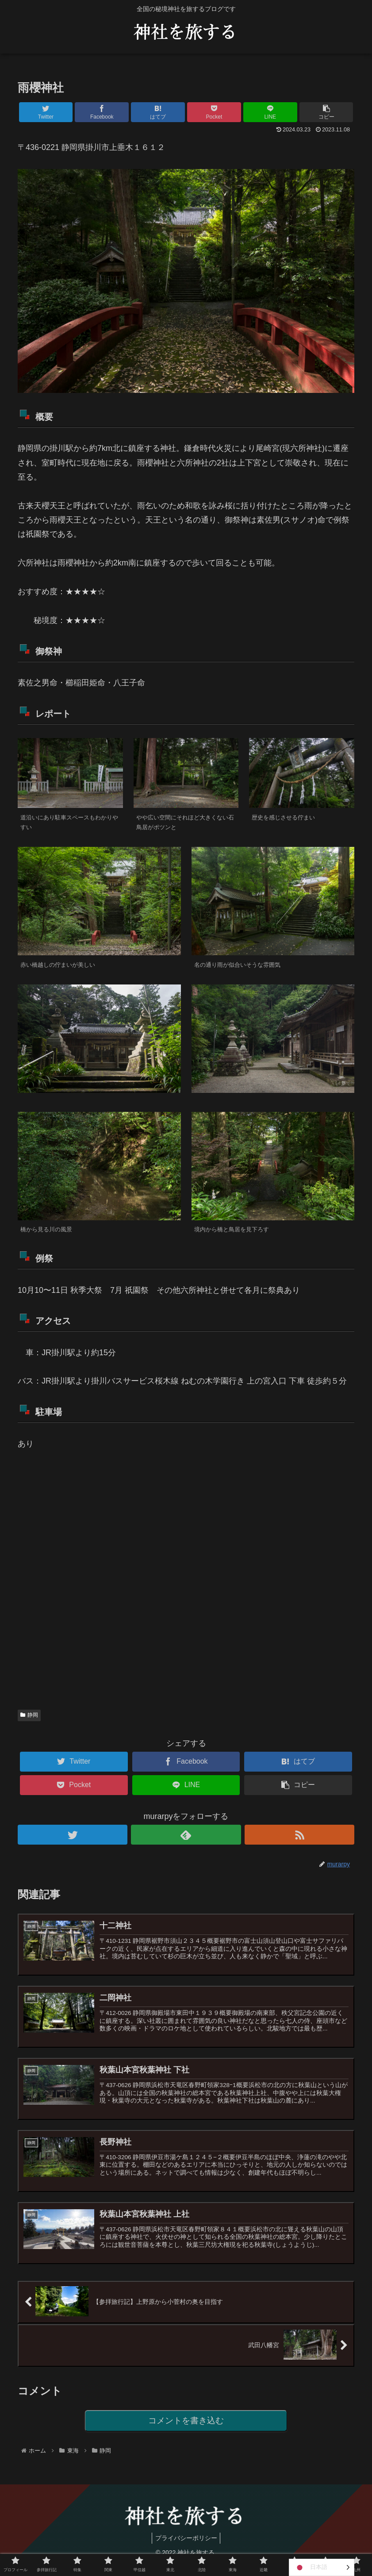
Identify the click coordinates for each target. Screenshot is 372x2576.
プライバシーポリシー (186, 2548)
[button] (326, 112)
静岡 (29, 1715)
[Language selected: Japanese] (321, 2567)
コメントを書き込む (186, 2430)
